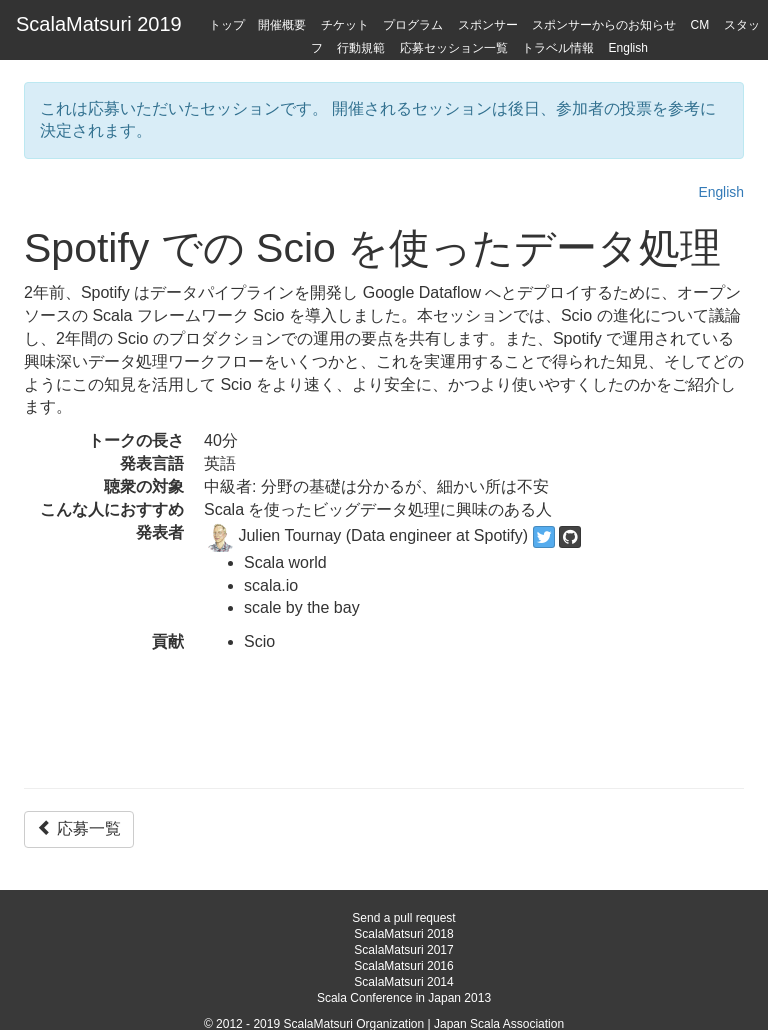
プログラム (413, 25)
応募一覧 (79, 828)
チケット (345, 25)
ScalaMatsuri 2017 (403, 950)
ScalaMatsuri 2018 (403, 934)
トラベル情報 (558, 48)
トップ (227, 25)
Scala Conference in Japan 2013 (404, 998)
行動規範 (361, 48)
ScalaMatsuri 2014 (403, 982)
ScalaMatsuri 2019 (99, 24)
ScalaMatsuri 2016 (403, 966)
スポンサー (488, 25)
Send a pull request (403, 918)
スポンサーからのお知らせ (604, 25)
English (628, 48)
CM (700, 25)
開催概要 (282, 25)
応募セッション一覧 (454, 48)
